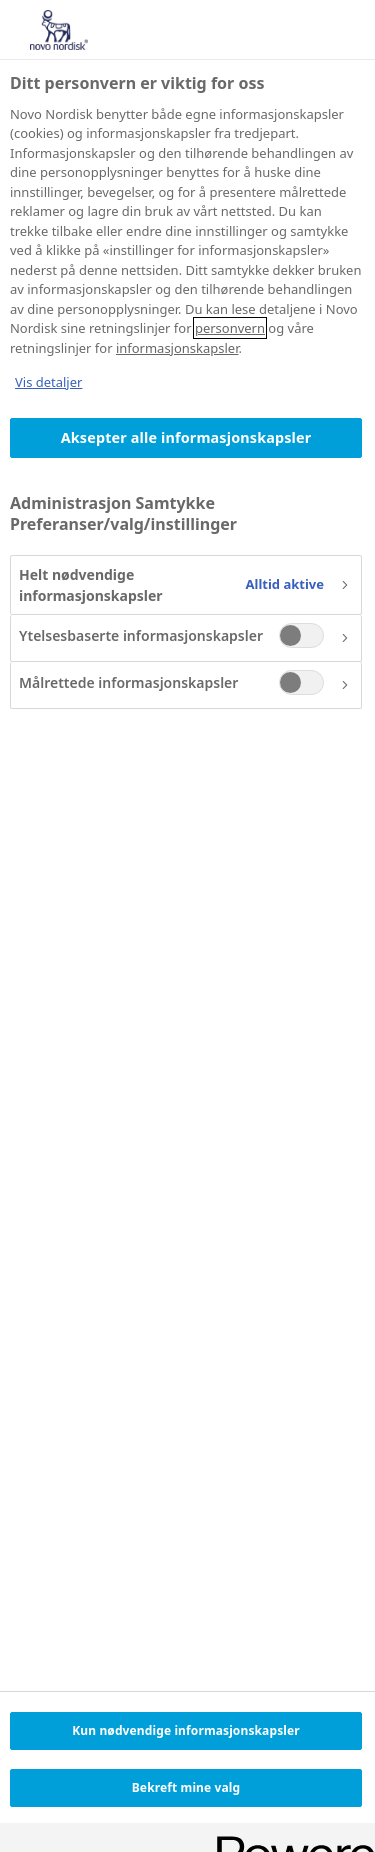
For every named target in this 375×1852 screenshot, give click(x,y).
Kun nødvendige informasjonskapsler (186, 1730)
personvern (230, 328)
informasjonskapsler (177, 348)
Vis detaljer (48, 382)
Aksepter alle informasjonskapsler (186, 437)
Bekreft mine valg (186, 1787)
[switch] (301, 635)
